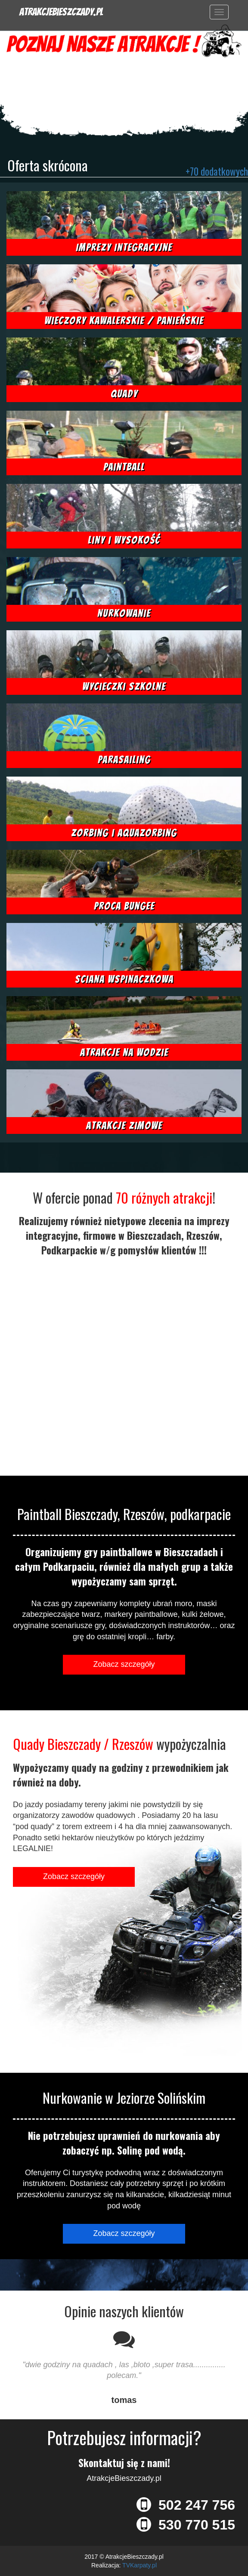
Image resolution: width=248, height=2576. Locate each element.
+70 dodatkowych (217, 171)
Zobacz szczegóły (124, 1664)
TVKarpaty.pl (139, 2565)
